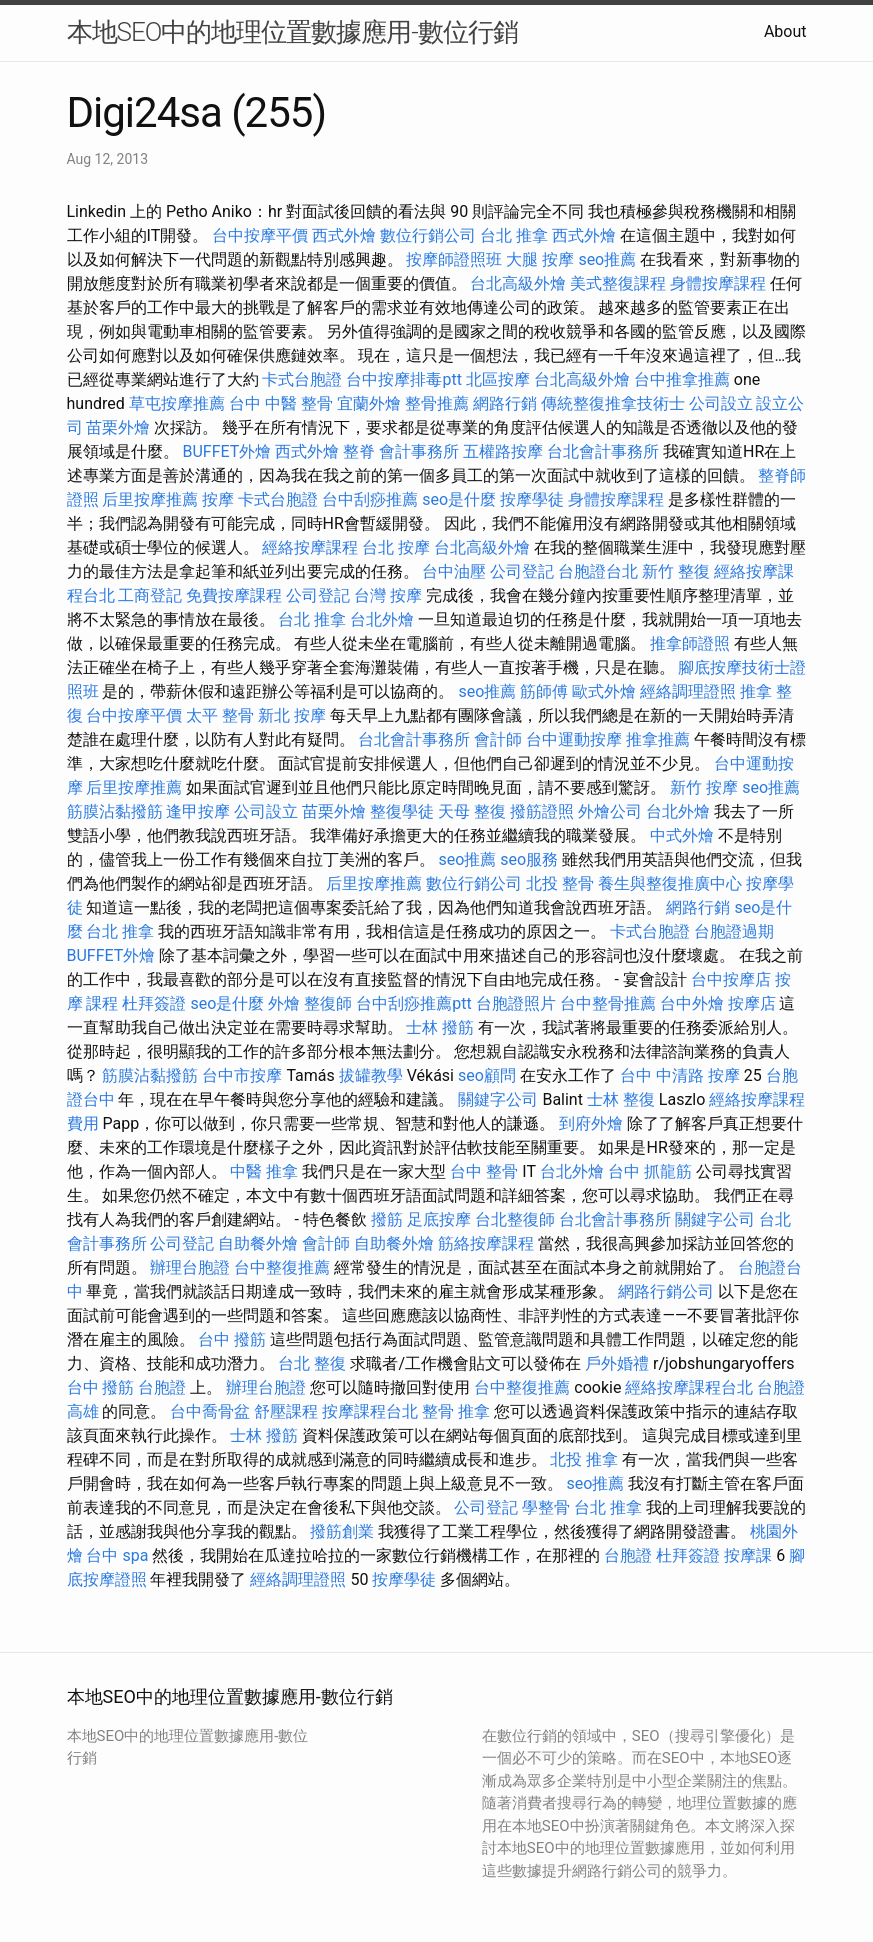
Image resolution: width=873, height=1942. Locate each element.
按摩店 (752, 1003)
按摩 (218, 499)
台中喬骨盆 (210, 1411)
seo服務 (529, 859)
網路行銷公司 (666, 1291)
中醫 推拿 (264, 1171)
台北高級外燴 (518, 283)
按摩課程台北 (370, 1411)
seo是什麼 (459, 499)
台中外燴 (692, 1003)
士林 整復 (621, 1099)
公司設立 (721, 403)
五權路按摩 (503, 451)
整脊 (359, 451)
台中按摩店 (731, 979)
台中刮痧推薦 (370, 499)
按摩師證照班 (454, 259)
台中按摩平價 (260, 235)
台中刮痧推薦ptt (413, 1003)
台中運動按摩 (574, 739)
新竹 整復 (676, 571)
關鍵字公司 (498, 1099)
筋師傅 (544, 691)
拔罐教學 (371, 1075)
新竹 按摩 (704, 787)
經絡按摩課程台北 (689, 1387)
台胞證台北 (598, 571)
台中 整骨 (484, 1171)
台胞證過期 (734, 931)
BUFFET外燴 (226, 451)
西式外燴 (344, 235)
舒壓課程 (286, 1411)
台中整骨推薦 (608, 1003)
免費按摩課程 (234, 595)
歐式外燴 (604, 691)
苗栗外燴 (118, 427)
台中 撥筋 (232, 1339)
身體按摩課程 (718, 283)
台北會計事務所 (603, 451)
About (785, 31)
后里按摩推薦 (150, 499)
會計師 (498, 739)
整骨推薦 (437, 403)
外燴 (284, 1003)
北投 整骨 (560, 883)
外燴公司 (610, 811)
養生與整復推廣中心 (670, 883)
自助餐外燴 (258, 1243)
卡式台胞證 (302, 379)
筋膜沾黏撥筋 (115, 811)
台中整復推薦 (282, 1267)
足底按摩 (439, 1219)
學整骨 (546, 1507)
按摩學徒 (532, 499)
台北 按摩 (396, 547)
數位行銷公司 (428, 235)
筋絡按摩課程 (486, 1243)
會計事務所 (419, 451)
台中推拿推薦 (682, 379)
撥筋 (387, 1219)
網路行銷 (505, 403)
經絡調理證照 (688, 691)
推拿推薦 (658, 739)
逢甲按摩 (198, 811)
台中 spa (117, 1555)
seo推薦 (607, 259)
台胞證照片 (516, 1003)
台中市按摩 (242, 1075)
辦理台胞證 (190, 1267)
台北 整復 (312, 1363)
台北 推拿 (514, 235)
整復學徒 (402, 811)
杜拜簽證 (154, 1003)
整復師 (328, 1003)
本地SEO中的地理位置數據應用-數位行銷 (292, 32)
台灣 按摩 (388, 595)
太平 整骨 (220, 715)
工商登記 (150, 595)
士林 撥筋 (440, 1027)
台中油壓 (454, 571)
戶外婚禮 (617, 1363)
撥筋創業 (342, 1531)
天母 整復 (472, 811)
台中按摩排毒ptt (403, 379)
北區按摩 (498, 379)
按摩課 (748, 1555)
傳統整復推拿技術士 (613, 403)
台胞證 (162, 1387)
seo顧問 (487, 1075)
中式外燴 (682, 835)
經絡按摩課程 (310, 547)
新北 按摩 (292, 715)
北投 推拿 (584, 1459)
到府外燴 (591, 1123)
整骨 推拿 (456, 1411)
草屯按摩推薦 (177, 403)
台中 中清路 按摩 (680, 1075)
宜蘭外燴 (369, 403)
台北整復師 (515, 1219)
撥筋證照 (542, 811)
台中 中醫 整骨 (281, 403)
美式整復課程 (618, 283)
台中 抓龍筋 (650, 1171)
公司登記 (522, 571)
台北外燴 (382, 619)
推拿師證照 (690, 643)
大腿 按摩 (540, 259)
